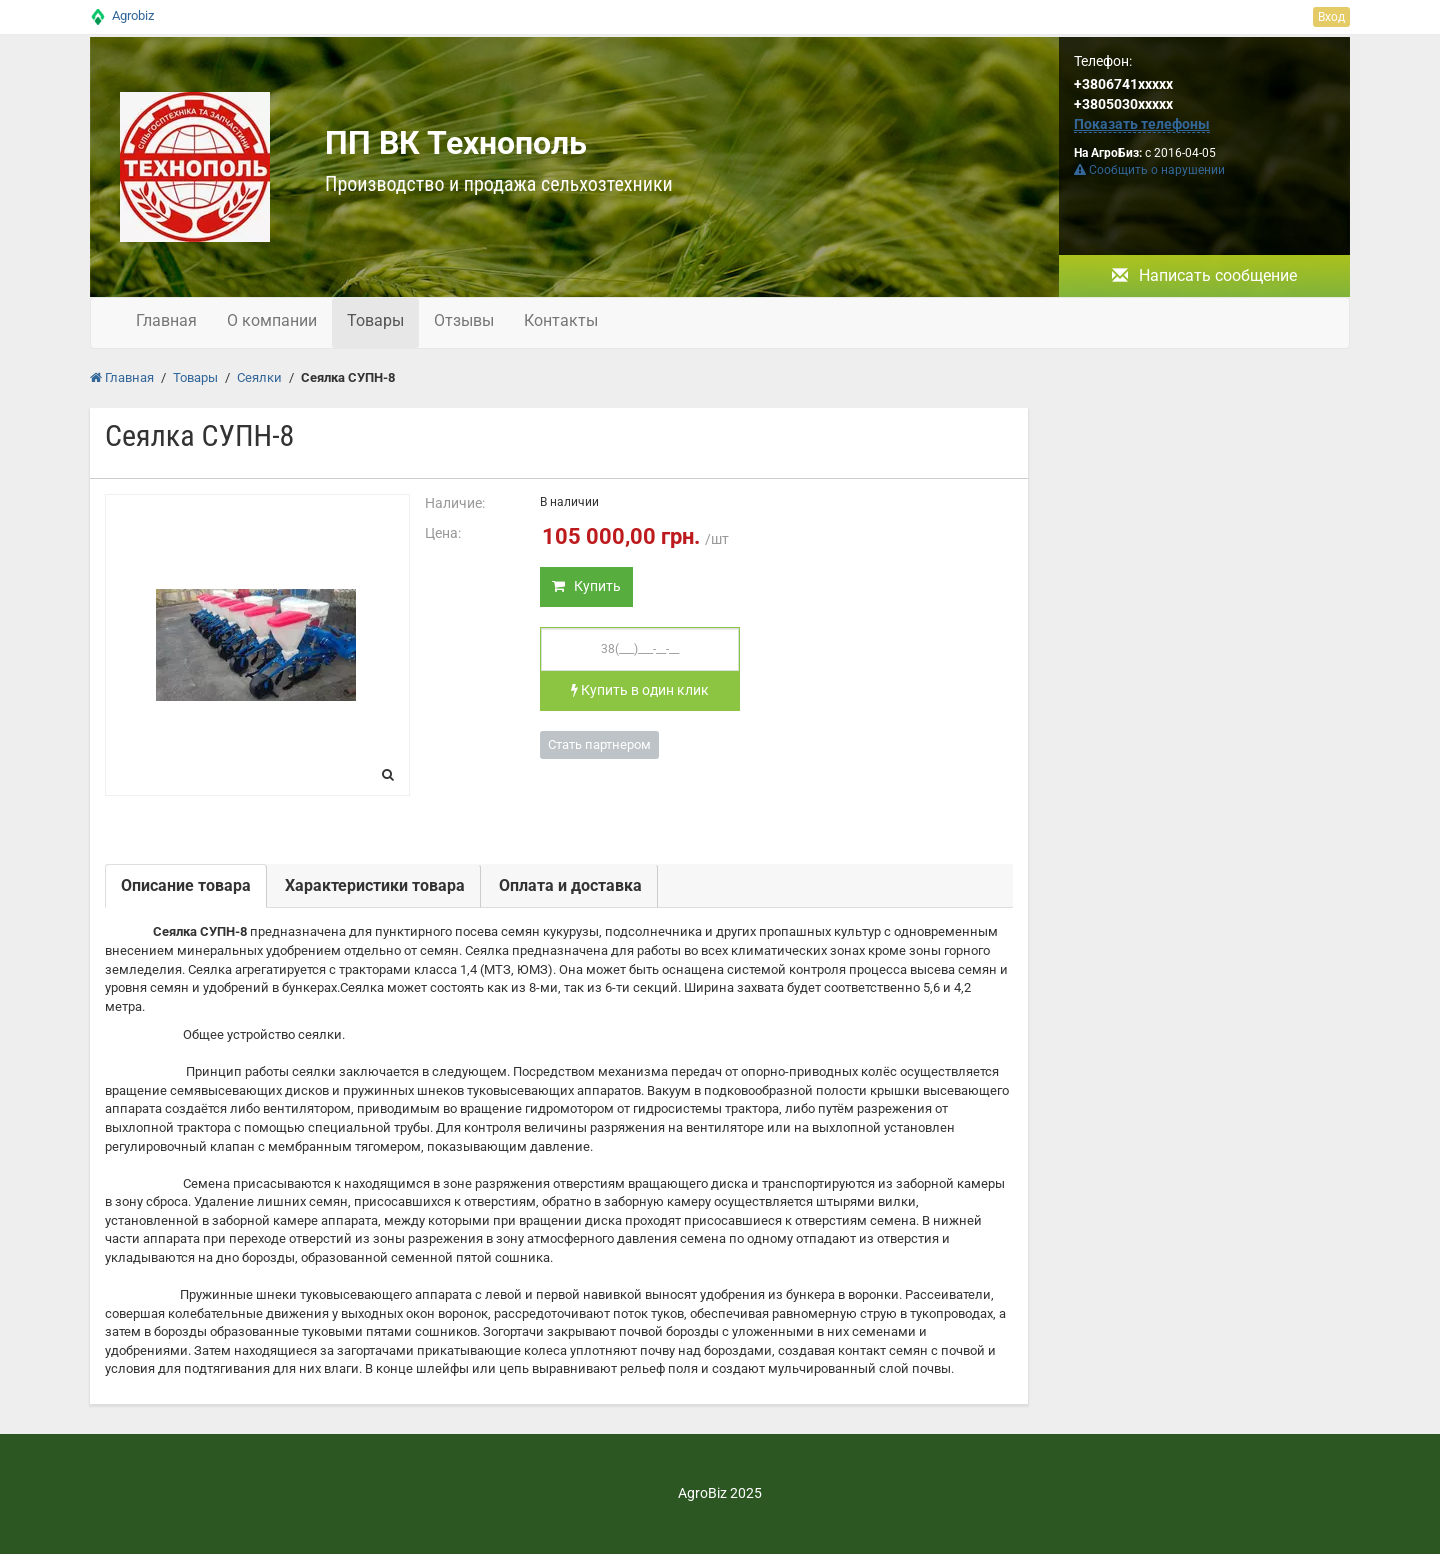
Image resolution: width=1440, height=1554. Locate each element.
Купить (586, 586)
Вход (1331, 17)
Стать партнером (599, 744)
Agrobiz (133, 15)
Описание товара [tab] (186, 885)
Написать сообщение (1204, 275)
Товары (375, 320)
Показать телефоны (1142, 124)
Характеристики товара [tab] (375, 885)
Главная (166, 320)
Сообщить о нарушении (1149, 170)
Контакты (561, 320)
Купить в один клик (640, 690)
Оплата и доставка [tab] (570, 885)
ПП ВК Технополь (456, 143)
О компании (272, 320)
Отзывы (464, 320)
